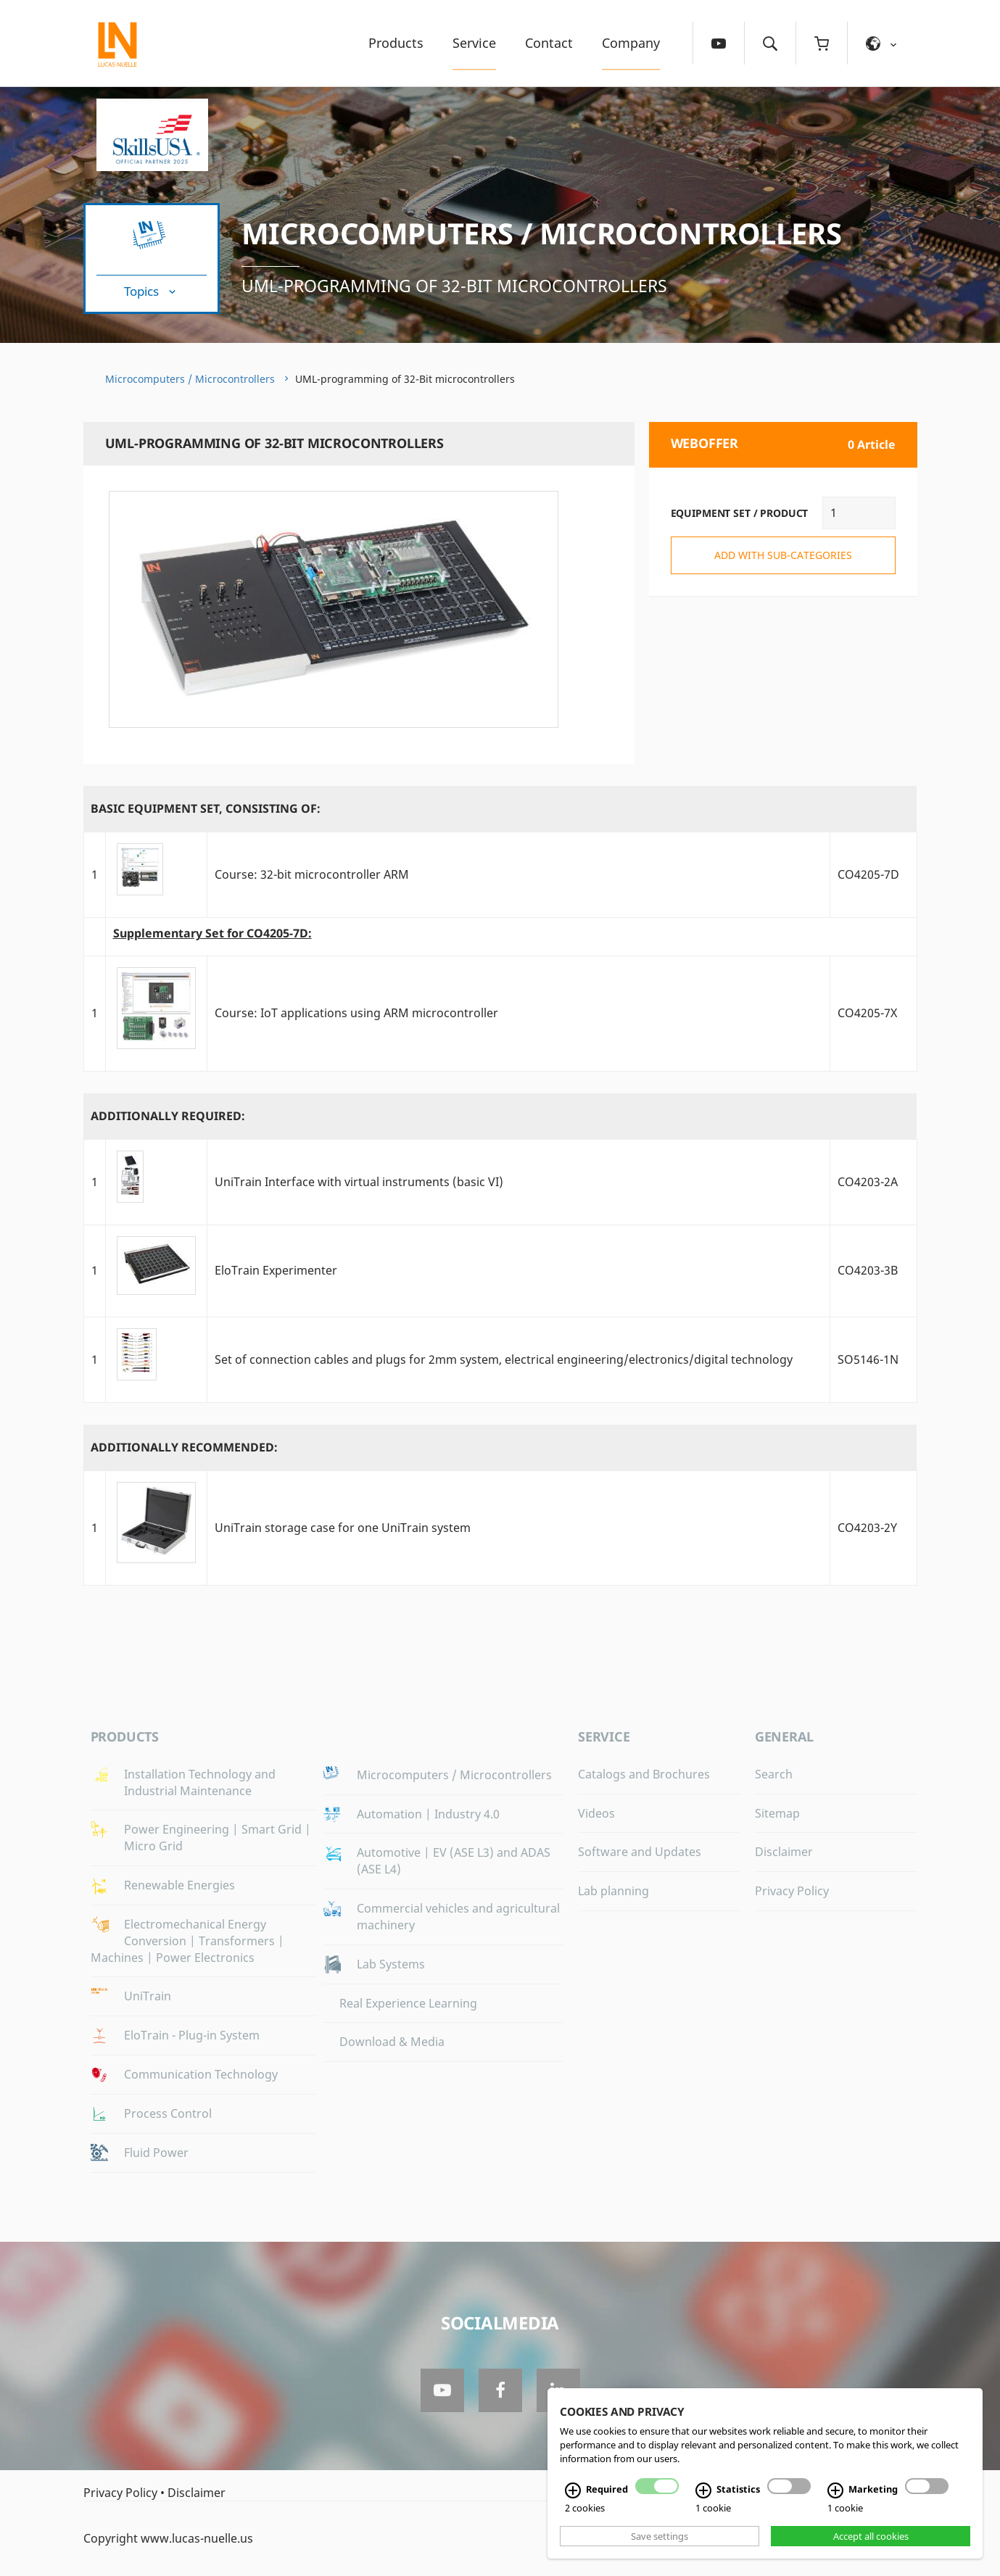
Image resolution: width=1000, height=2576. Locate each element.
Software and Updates (639, 1852)
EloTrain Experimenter (276, 1270)
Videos (596, 1813)
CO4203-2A (868, 1182)
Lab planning (613, 1891)
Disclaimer (784, 1852)
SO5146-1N (868, 1359)
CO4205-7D (868, 874)
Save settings (659, 2536)
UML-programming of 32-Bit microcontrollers (454, 285)
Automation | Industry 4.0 (428, 1814)
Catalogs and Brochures (644, 1774)
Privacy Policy (792, 1891)
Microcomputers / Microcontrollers (541, 233)
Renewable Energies (179, 1885)
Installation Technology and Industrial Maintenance (200, 1782)
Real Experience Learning (408, 2003)
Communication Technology (201, 2074)
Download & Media (392, 2042)
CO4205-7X (867, 1013)
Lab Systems (391, 1964)
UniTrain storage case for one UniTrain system (343, 1528)
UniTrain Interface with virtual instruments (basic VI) (359, 1182)
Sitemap (777, 1813)
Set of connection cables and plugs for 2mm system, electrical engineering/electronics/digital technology (504, 1359)
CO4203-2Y (867, 1528)
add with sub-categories (783, 555)
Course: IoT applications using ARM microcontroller (356, 1013)
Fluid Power (156, 2153)
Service (474, 42)
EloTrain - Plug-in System (192, 2035)
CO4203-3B (868, 1270)
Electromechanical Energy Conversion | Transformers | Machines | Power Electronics (187, 1941)
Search (774, 1774)
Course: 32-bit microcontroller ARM (312, 874)
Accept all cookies (871, 2536)
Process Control (168, 2113)
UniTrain (147, 1996)
